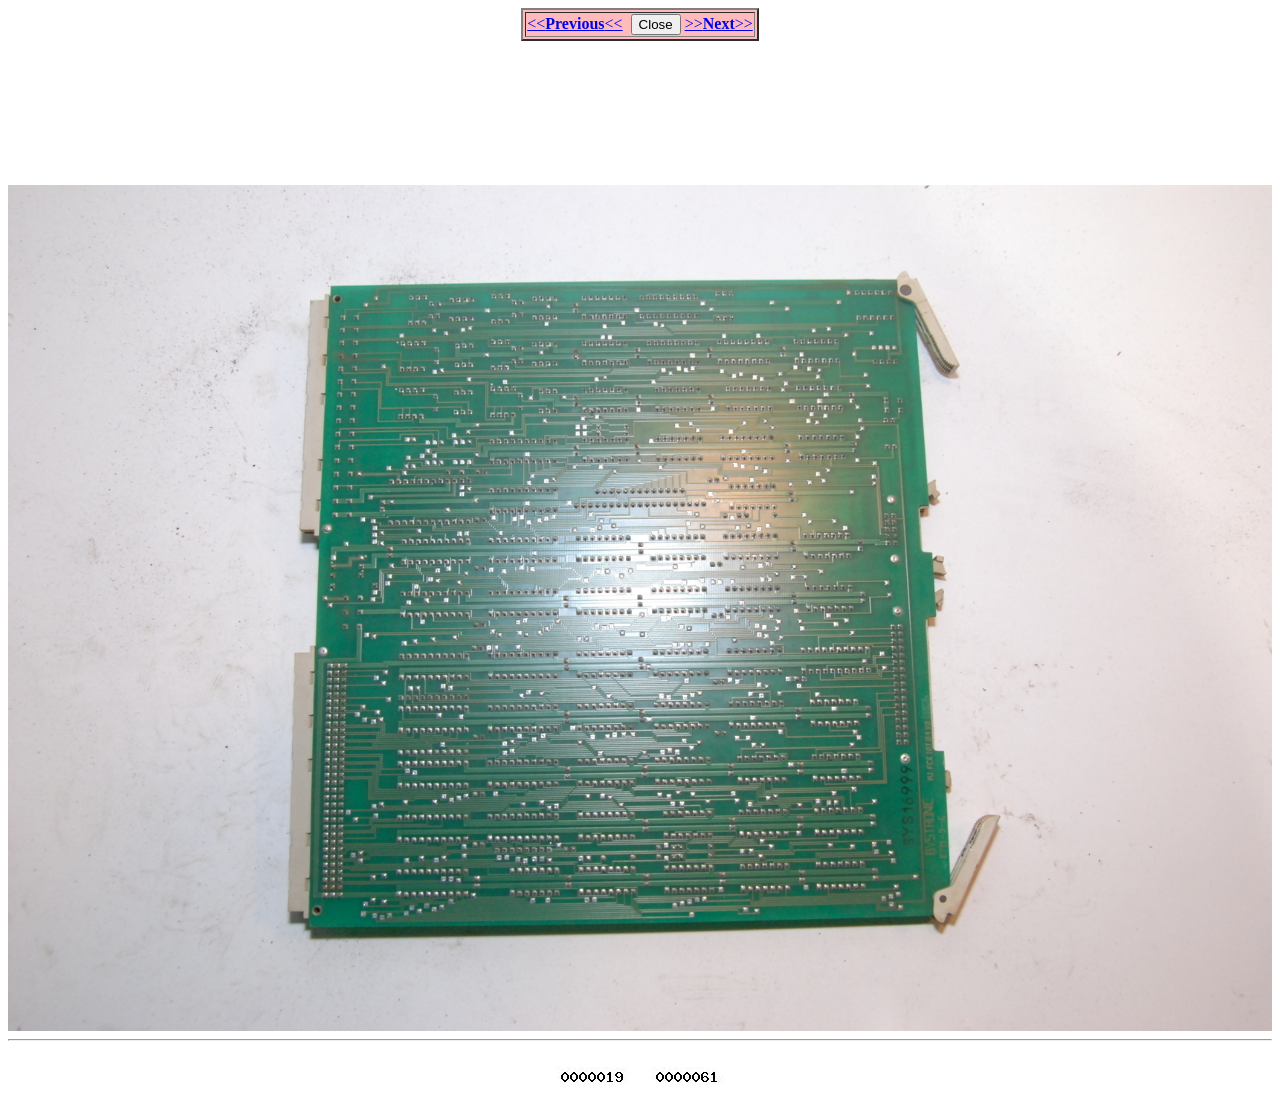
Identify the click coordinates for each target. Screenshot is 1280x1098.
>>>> (719, 23)
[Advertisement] (640, 104)
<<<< (574, 23)
